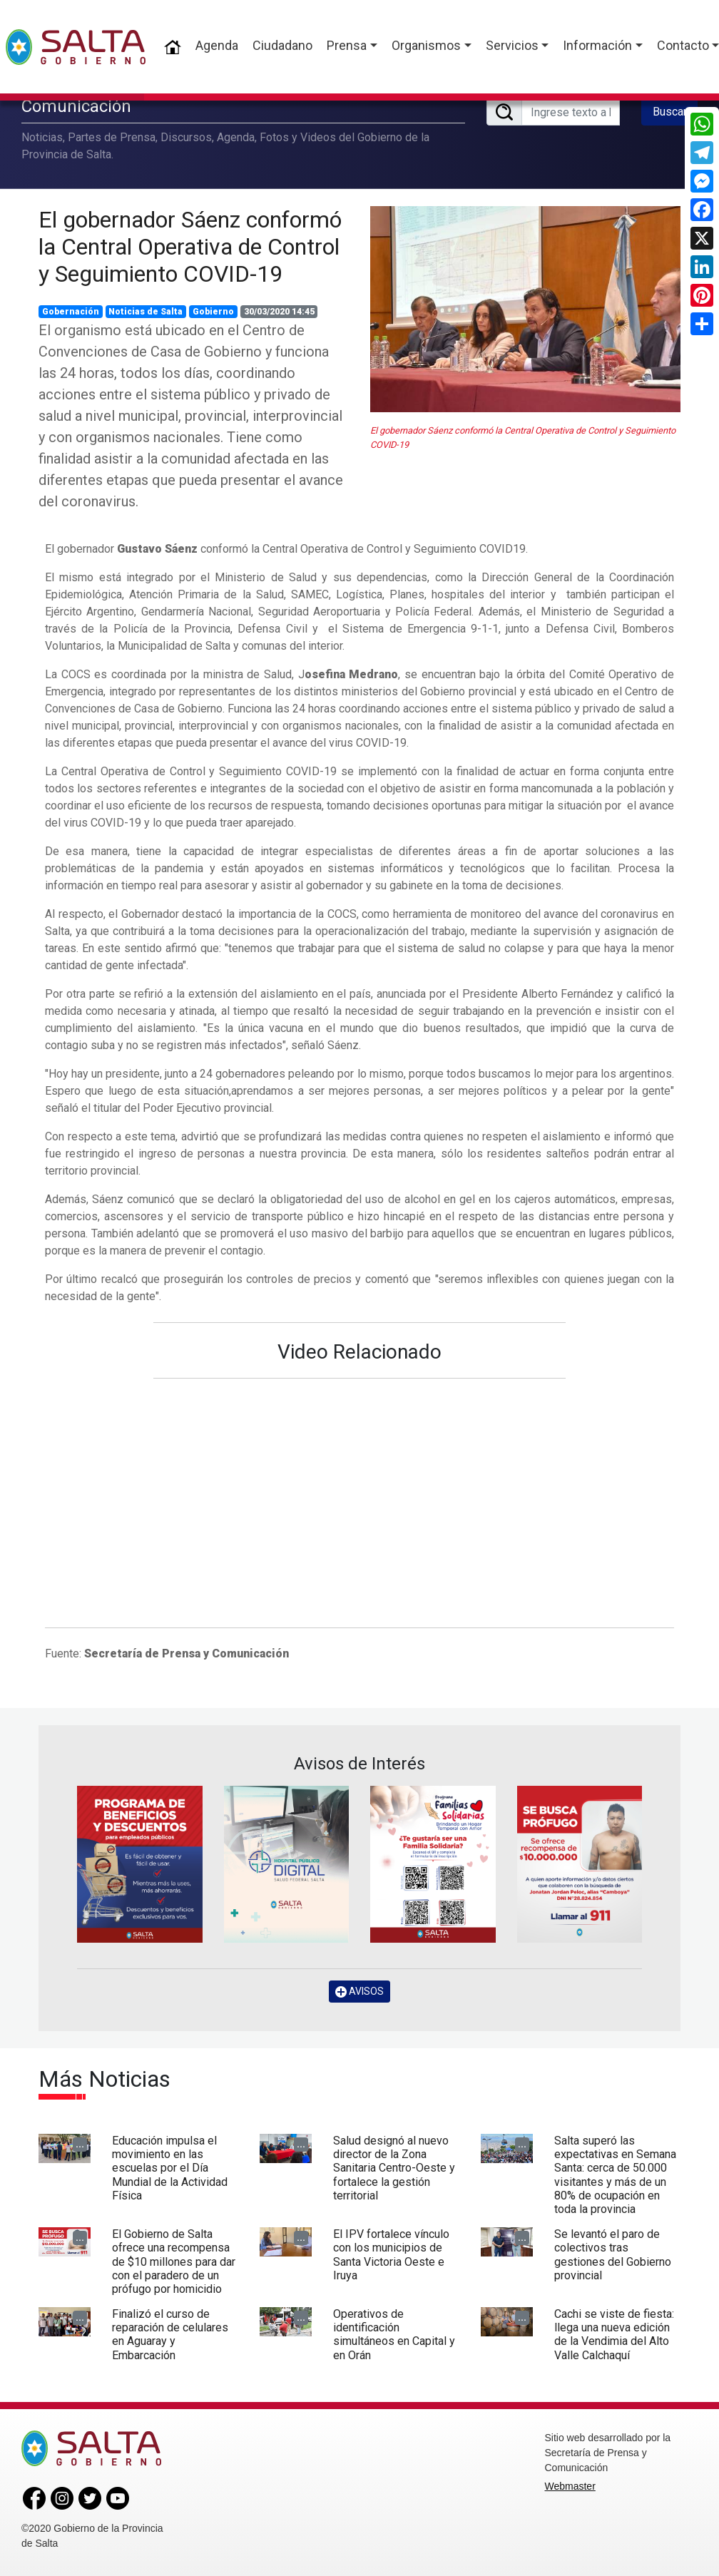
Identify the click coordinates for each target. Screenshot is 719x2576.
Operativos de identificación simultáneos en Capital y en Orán (394, 2334)
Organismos (426, 45)
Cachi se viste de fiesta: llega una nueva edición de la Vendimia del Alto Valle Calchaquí (614, 2334)
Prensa (347, 45)
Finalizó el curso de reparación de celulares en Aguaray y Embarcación (170, 2334)
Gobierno (213, 312)
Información (597, 45)
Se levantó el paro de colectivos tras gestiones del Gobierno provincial (612, 2254)
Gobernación (70, 312)
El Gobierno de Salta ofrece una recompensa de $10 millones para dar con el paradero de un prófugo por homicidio (173, 2261)
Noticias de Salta (145, 312)
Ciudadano (282, 45)
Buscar (670, 111)
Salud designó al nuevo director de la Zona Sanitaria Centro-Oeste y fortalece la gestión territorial (394, 2168)
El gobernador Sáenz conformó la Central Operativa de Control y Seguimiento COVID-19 (190, 247)
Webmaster (570, 2486)
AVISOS (359, 1991)
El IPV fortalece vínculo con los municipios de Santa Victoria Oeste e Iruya (391, 2254)
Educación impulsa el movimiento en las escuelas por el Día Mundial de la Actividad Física (170, 2168)
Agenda (216, 45)
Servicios (512, 45)
